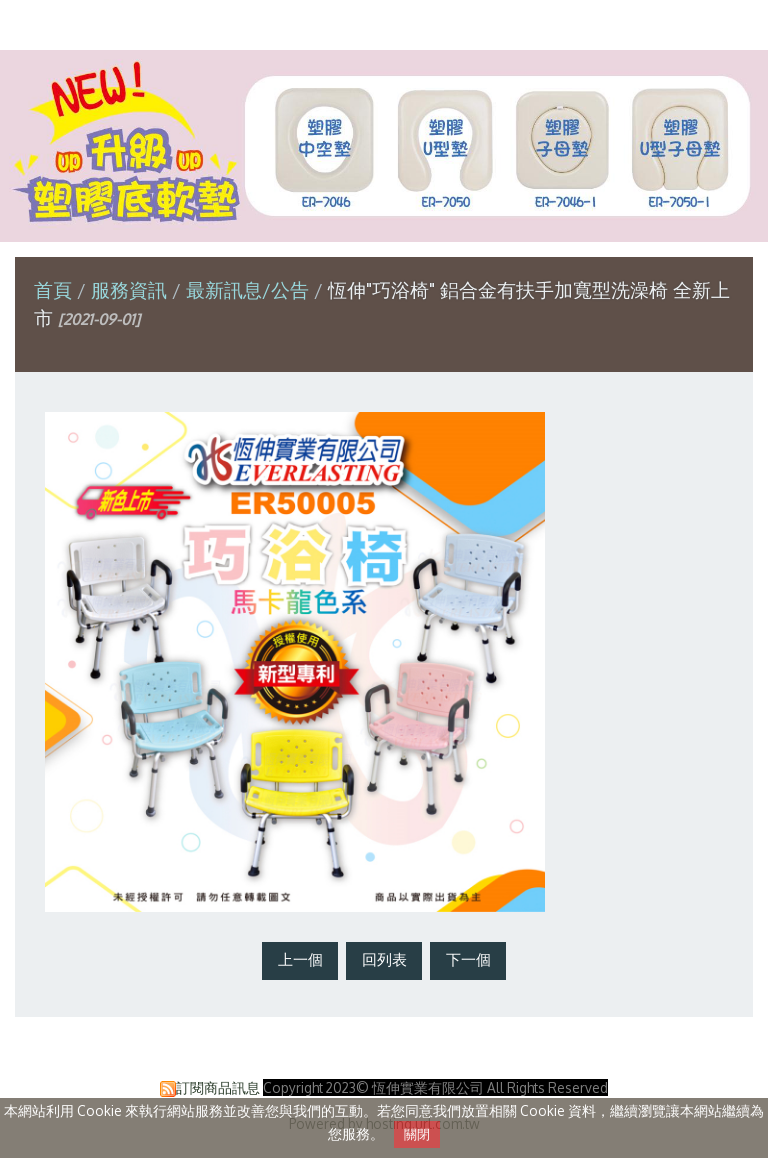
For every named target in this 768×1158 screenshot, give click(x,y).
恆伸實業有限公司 (384, 23)
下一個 (468, 959)
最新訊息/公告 (247, 289)
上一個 (300, 959)
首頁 (53, 289)
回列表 (384, 959)
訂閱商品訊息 (218, 1087)
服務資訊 (131, 289)
